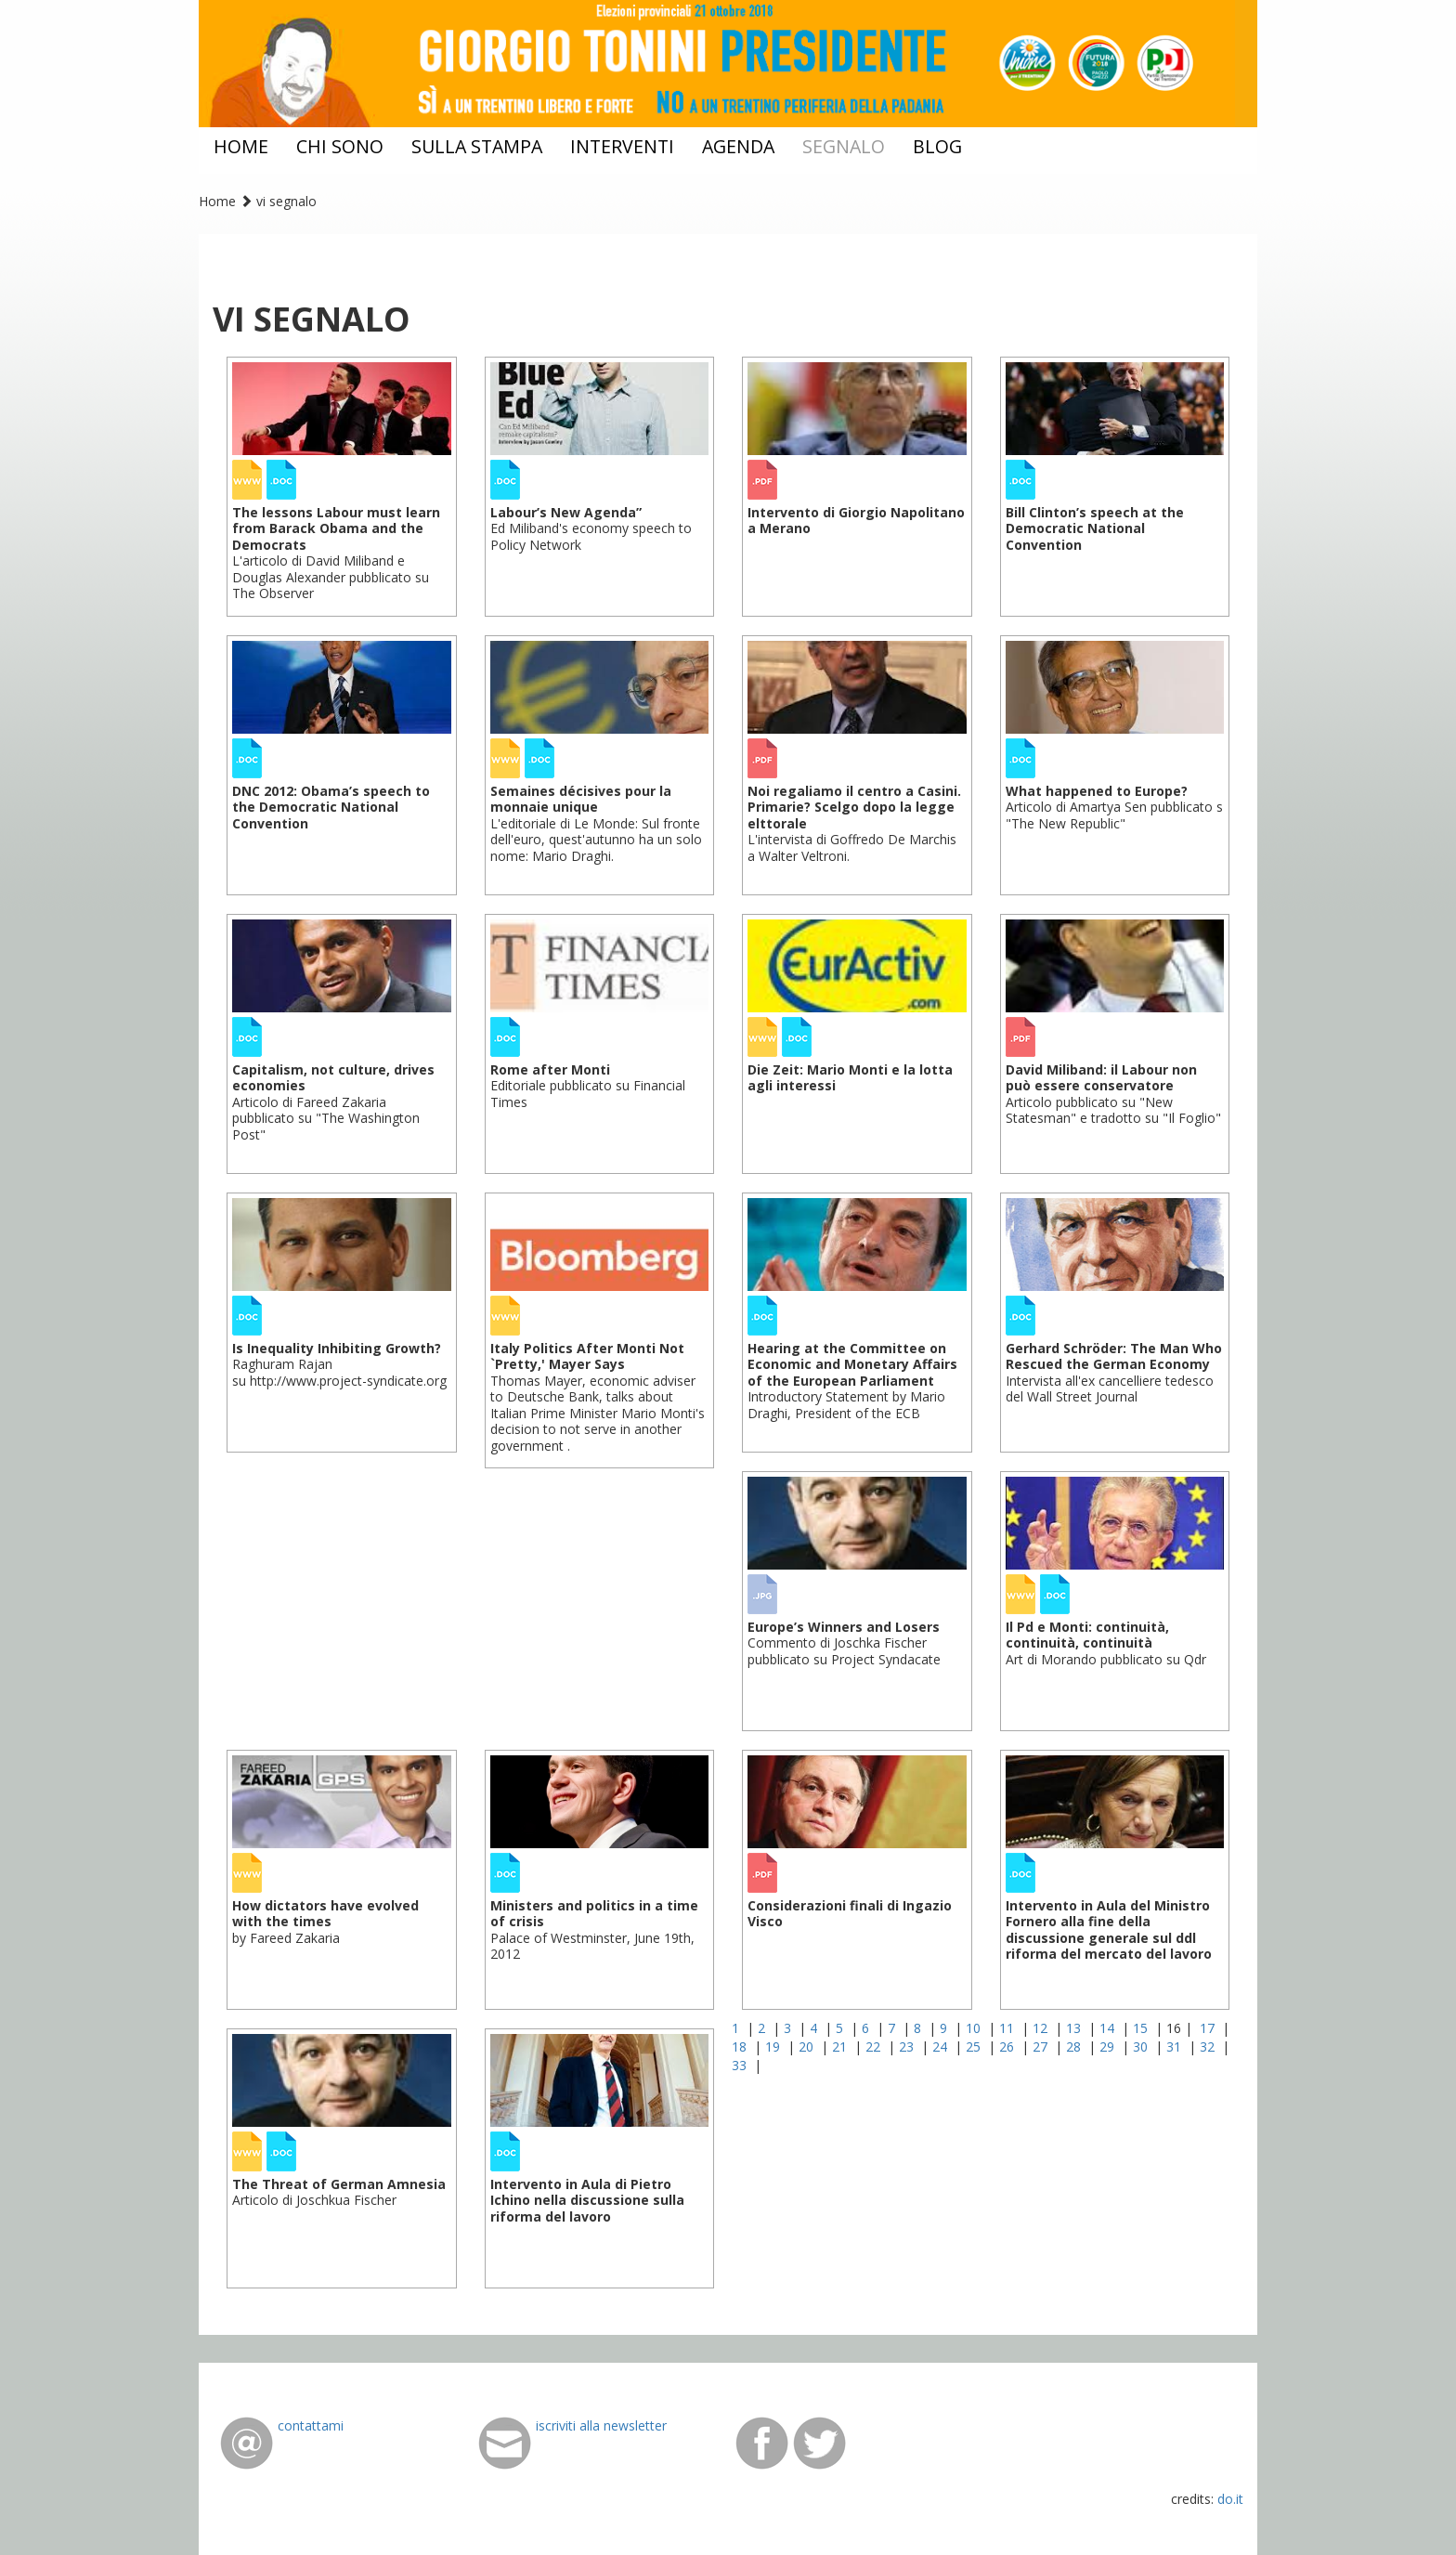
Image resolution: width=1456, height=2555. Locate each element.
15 (1142, 2028)
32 (1209, 2046)
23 (908, 2046)
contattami (311, 2425)
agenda (738, 146)
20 (808, 2046)
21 (841, 2046)
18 (741, 2046)
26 (1008, 2046)
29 (1108, 2046)
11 (1008, 2028)
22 (874, 2046)
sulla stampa (476, 146)
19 (774, 2046)
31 (1175, 2046)
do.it (1230, 2499)
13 (1075, 2028)
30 (1142, 2046)
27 (1042, 2046)
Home (217, 201)
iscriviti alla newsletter (601, 2425)
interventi (622, 146)
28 (1075, 2046)
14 (1108, 2028)
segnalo (843, 146)
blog (937, 146)
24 (941, 2046)
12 (1042, 2028)
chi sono (340, 146)
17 (1209, 2028)
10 (975, 2028)
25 (975, 2046)
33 (741, 2065)
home (241, 146)
